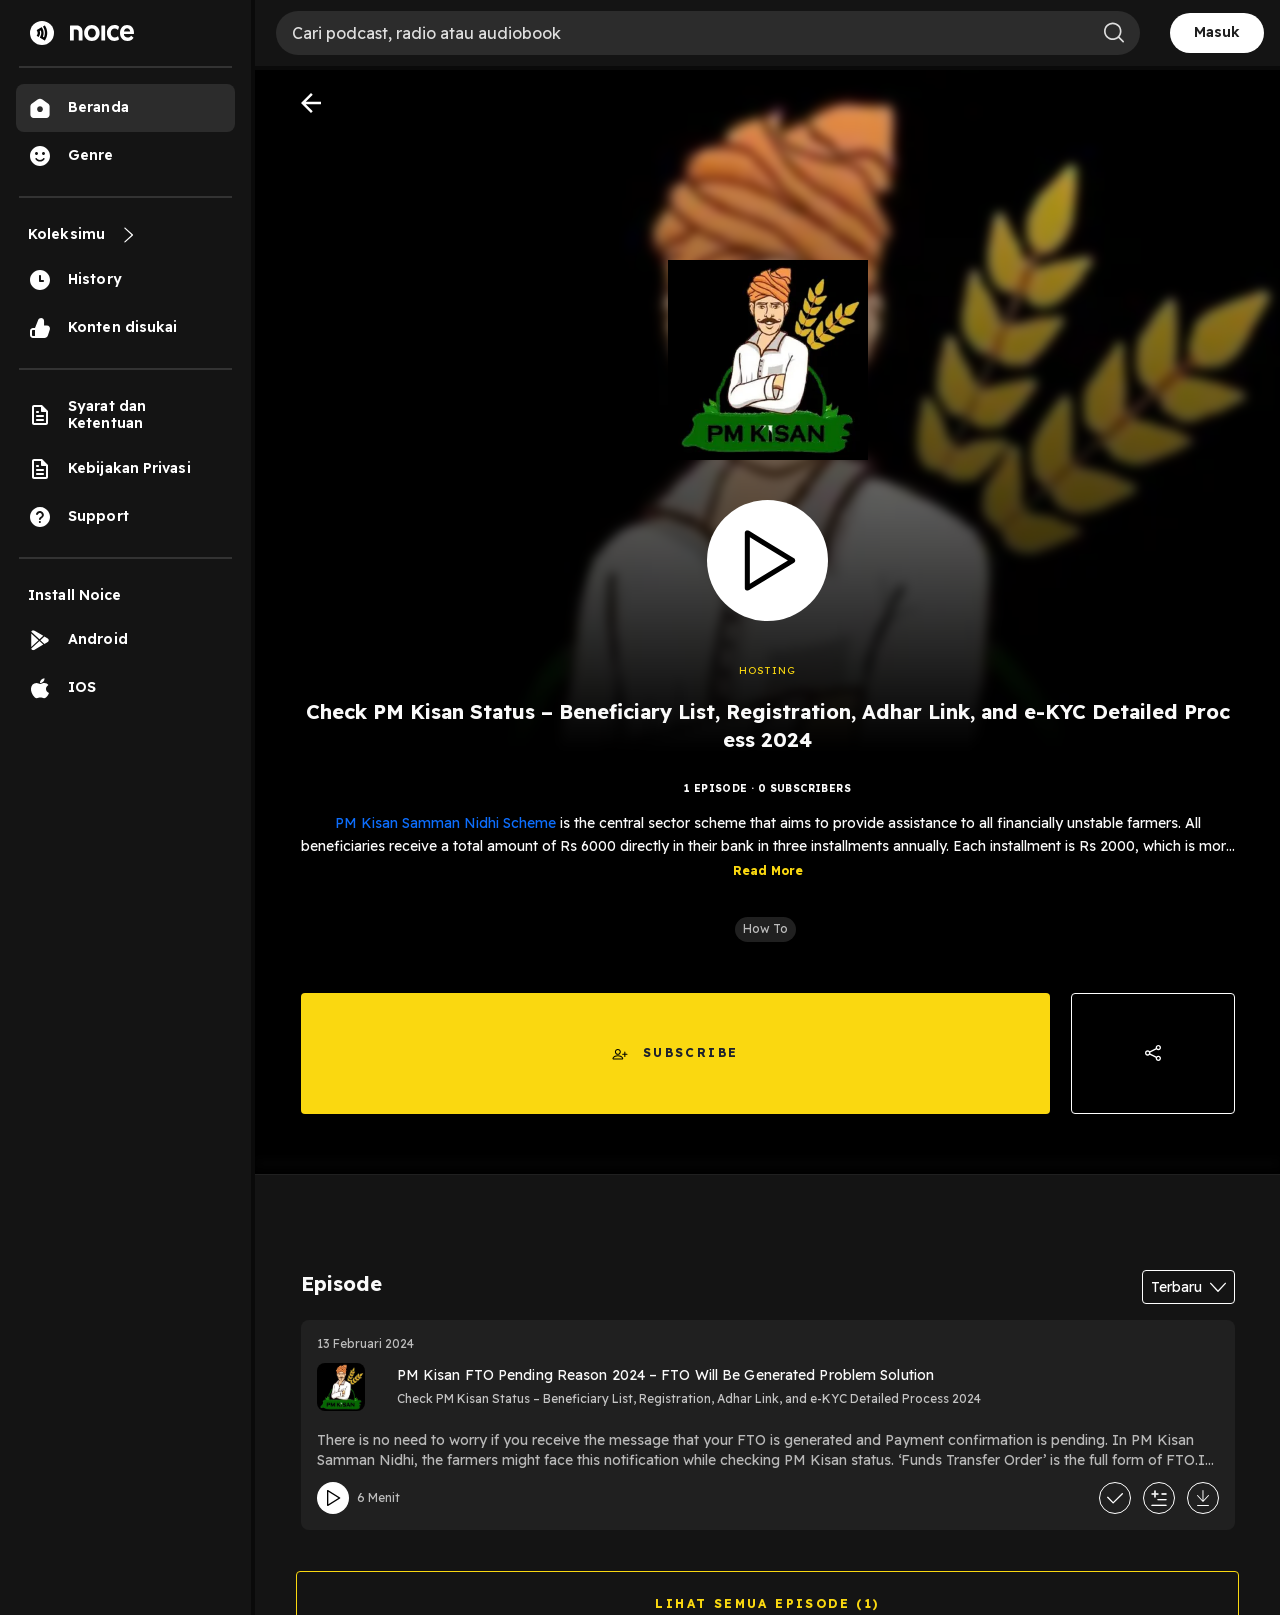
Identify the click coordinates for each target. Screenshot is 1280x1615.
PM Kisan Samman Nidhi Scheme (445, 823)
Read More (768, 870)
